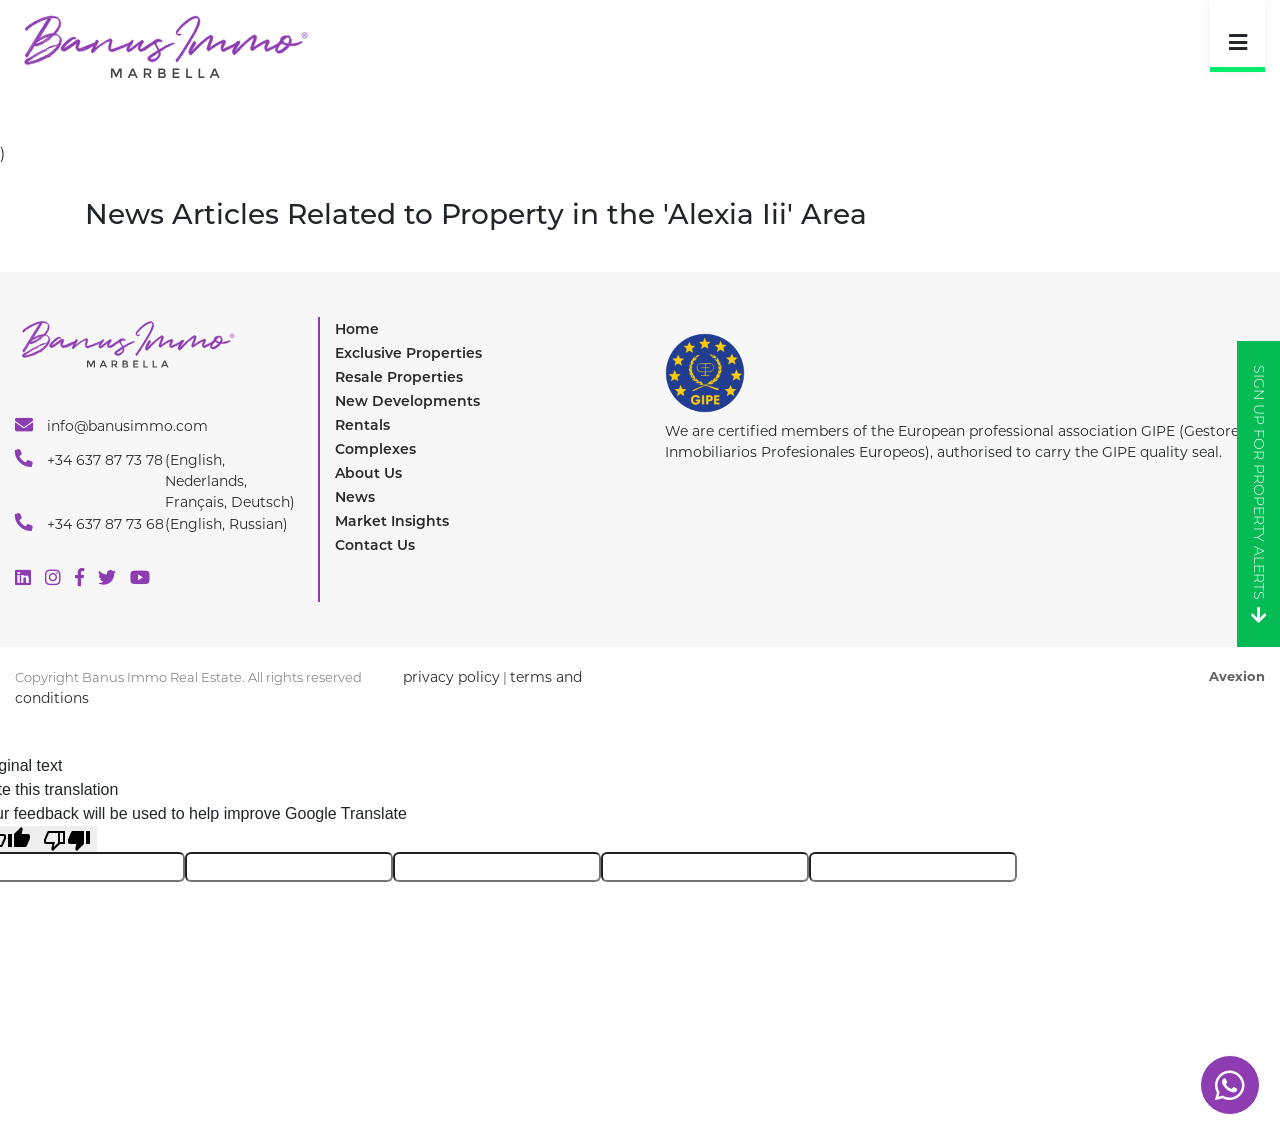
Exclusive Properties (408, 353)
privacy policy (451, 677)
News (355, 497)
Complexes (375, 449)
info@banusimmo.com (111, 425)
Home (357, 329)
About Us (368, 473)
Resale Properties (399, 377)
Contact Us (375, 545)
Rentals (362, 425)
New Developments (407, 401)
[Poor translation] (67, 839)
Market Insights (392, 521)
